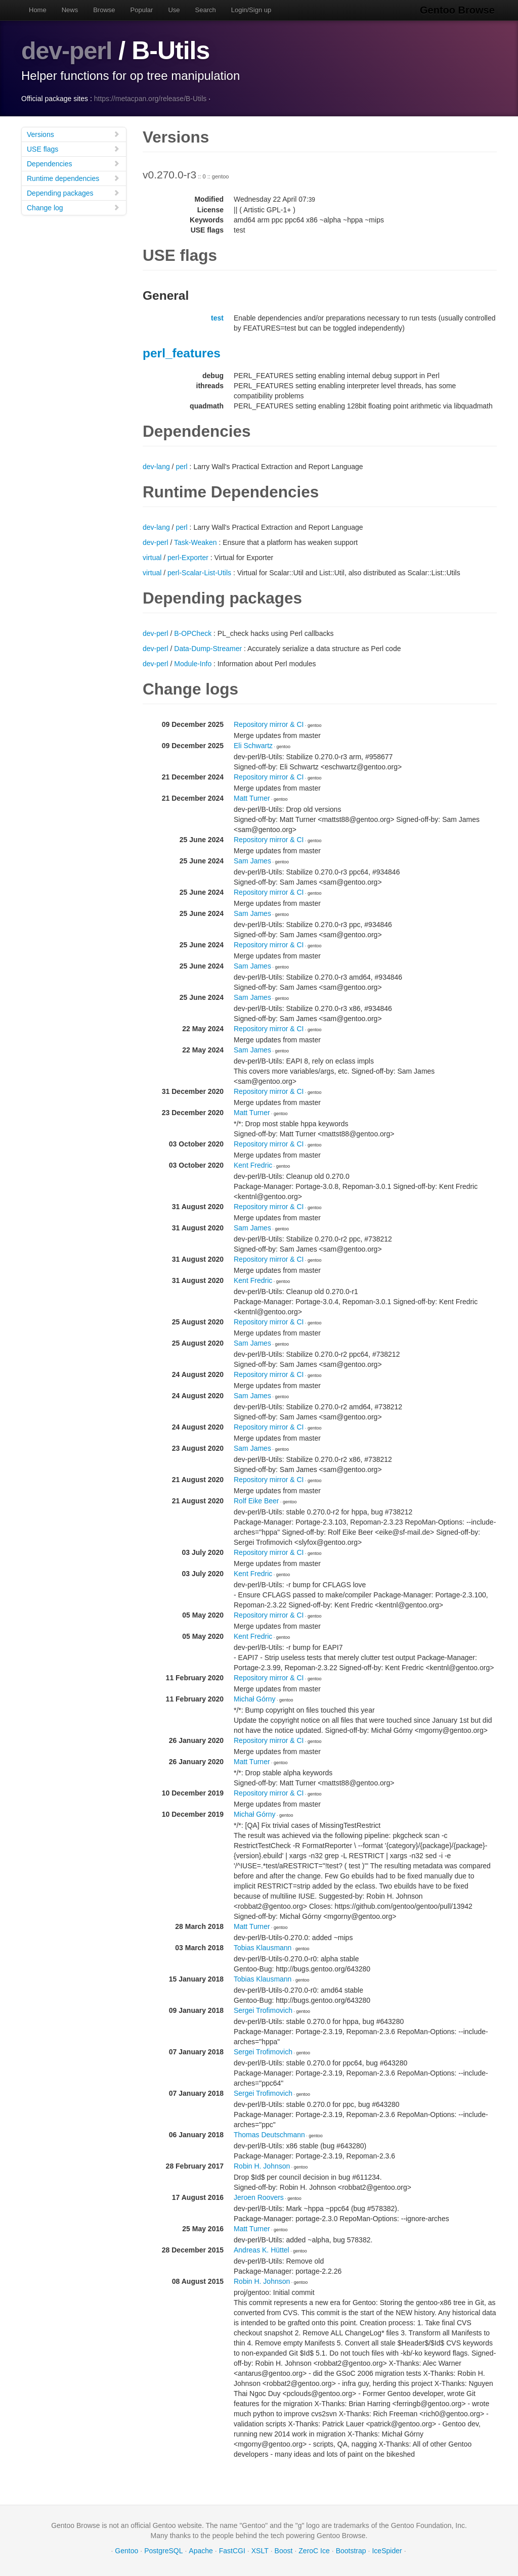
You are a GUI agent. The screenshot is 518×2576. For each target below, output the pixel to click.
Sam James (252, 861)
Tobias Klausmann (262, 1948)
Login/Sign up (251, 10)
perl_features (182, 353)
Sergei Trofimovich (263, 2010)
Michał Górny (254, 1699)
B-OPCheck (192, 633)
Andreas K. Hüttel (261, 2250)
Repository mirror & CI (269, 724)
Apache (200, 2551)
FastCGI (232, 2551)
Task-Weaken (195, 542)
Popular (142, 10)
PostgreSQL (163, 2551)
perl (181, 467)
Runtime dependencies (73, 178)
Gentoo (126, 2551)
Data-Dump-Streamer (208, 649)
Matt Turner (252, 798)
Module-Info (192, 664)
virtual (152, 558)
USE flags (73, 149)
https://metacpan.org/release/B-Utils (150, 99)
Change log (73, 207)
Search (205, 10)
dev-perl (68, 50)
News (70, 10)
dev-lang (156, 467)
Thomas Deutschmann (269, 2135)
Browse (104, 10)
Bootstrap (351, 2551)
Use (174, 10)
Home (38, 10)
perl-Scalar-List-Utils (199, 573)
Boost (284, 2551)
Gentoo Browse (459, 10)
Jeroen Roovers (259, 2197)
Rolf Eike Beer (256, 1501)
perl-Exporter (187, 558)
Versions (73, 134)
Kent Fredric (253, 1165)
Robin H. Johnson (262, 2166)
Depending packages (73, 193)
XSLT (260, 2551)
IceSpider (387, 2551)
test (217, 318)
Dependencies (73, 163)
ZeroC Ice (313, 2551)
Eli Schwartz (253, 746)
